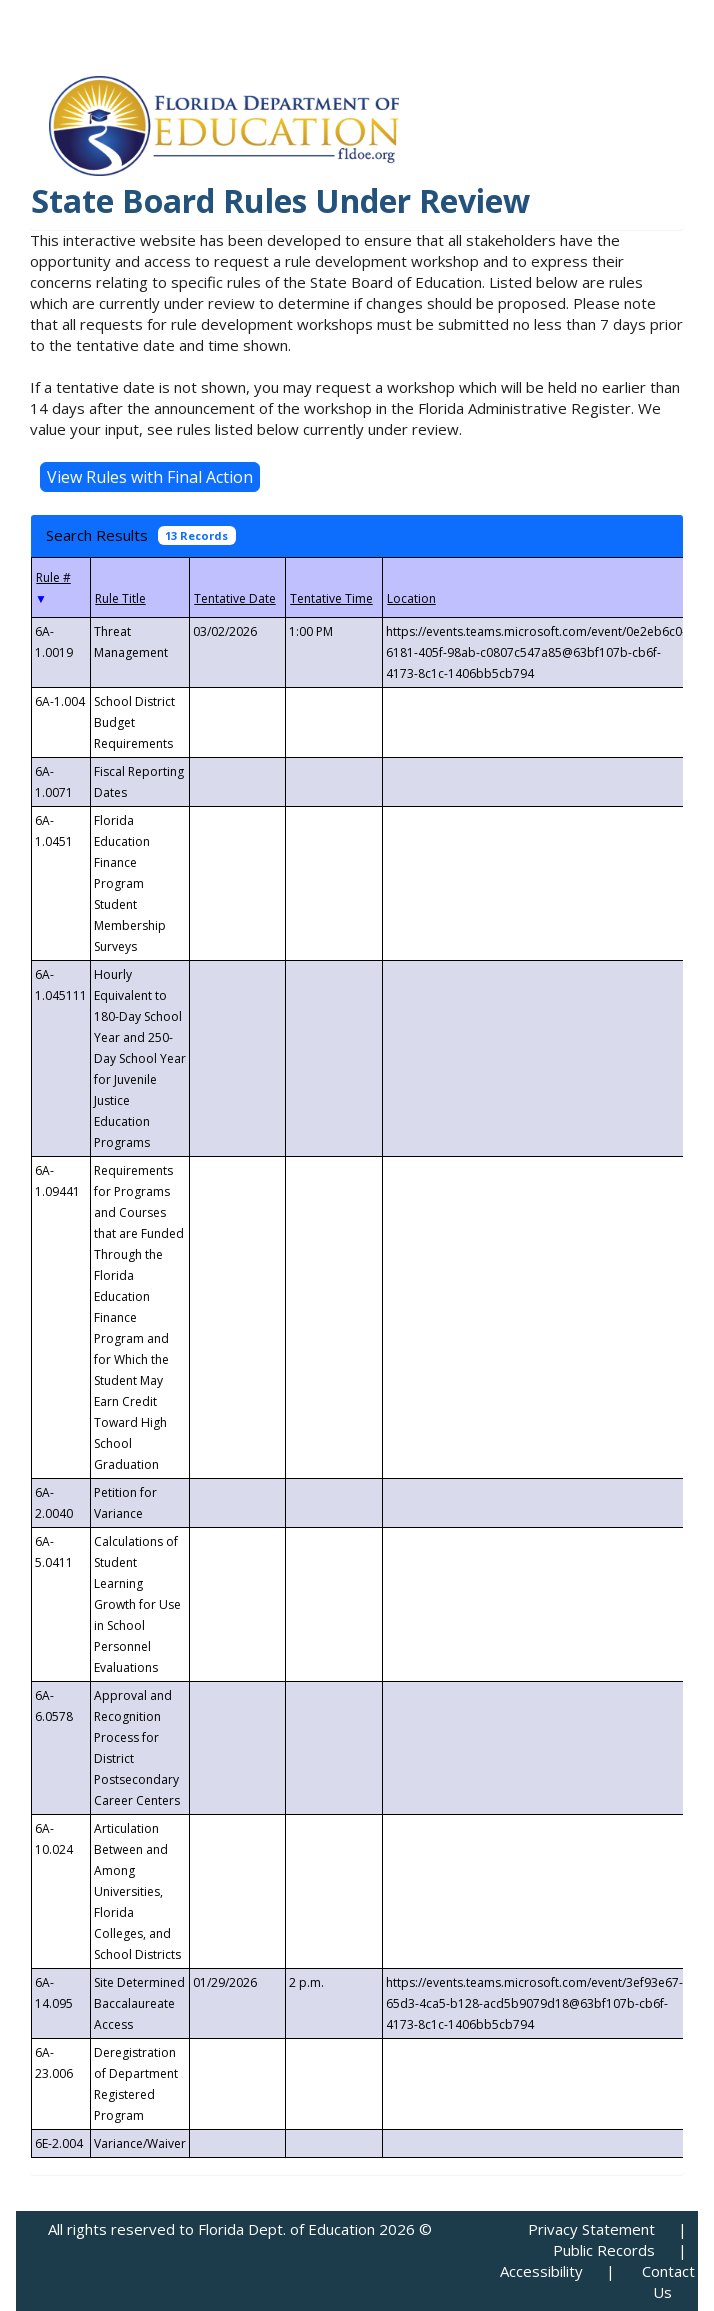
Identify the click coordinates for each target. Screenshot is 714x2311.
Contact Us (668, 2281)
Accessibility (541, 2271)
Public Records (604, 2250)
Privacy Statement (591, 2229)
